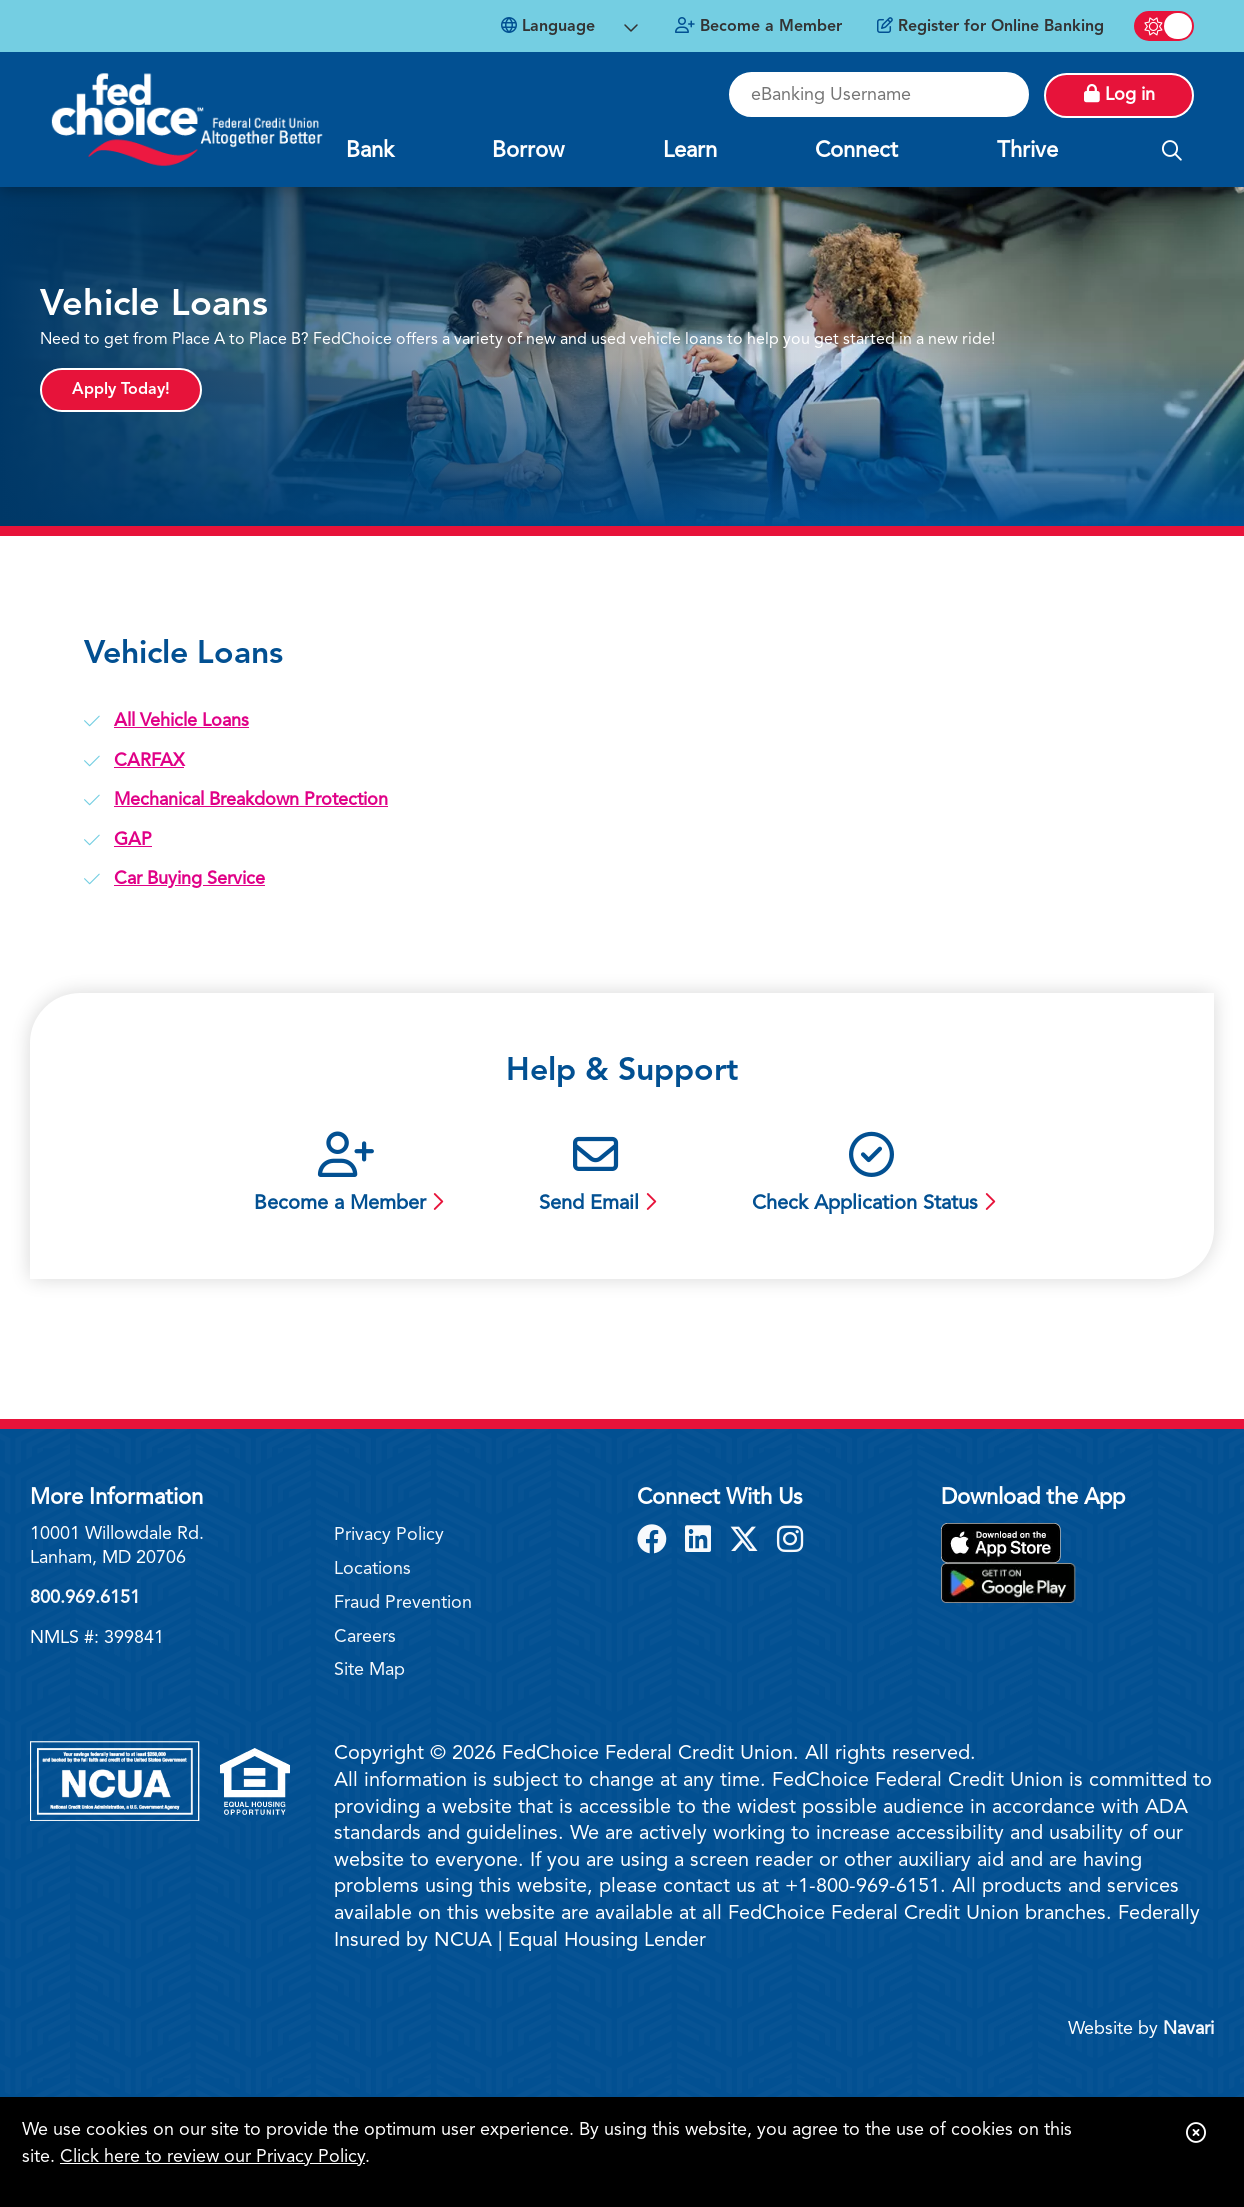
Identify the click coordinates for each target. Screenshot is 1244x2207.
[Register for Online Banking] (990, 27)
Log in (1119, 94)
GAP (133, 840)
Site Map (369, 1670)
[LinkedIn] (702, 1542)
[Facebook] (656, 1542)
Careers (365, 1637)
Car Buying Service (189, 879)
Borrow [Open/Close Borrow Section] (528, 151)
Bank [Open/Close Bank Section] (370, 151)
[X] (748, 1542)
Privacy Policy (389, 1535)
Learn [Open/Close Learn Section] (690, 151)
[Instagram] (790, 1542)
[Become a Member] (758, 27)
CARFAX (149, 761)
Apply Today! (121, 390)
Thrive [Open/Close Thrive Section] (1027, 151)
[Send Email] (595, 1175)
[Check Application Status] (871, 1175)
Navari (1188, 2029)
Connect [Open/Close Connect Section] (856, 151)
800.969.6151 (85, 1598)
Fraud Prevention (403, 1603)
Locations (372, 1569)
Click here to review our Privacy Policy (212, 2157)
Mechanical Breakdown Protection (251, 800)
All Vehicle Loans (181, 721)
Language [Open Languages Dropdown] (548, 26)
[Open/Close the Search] (1172, 152)
